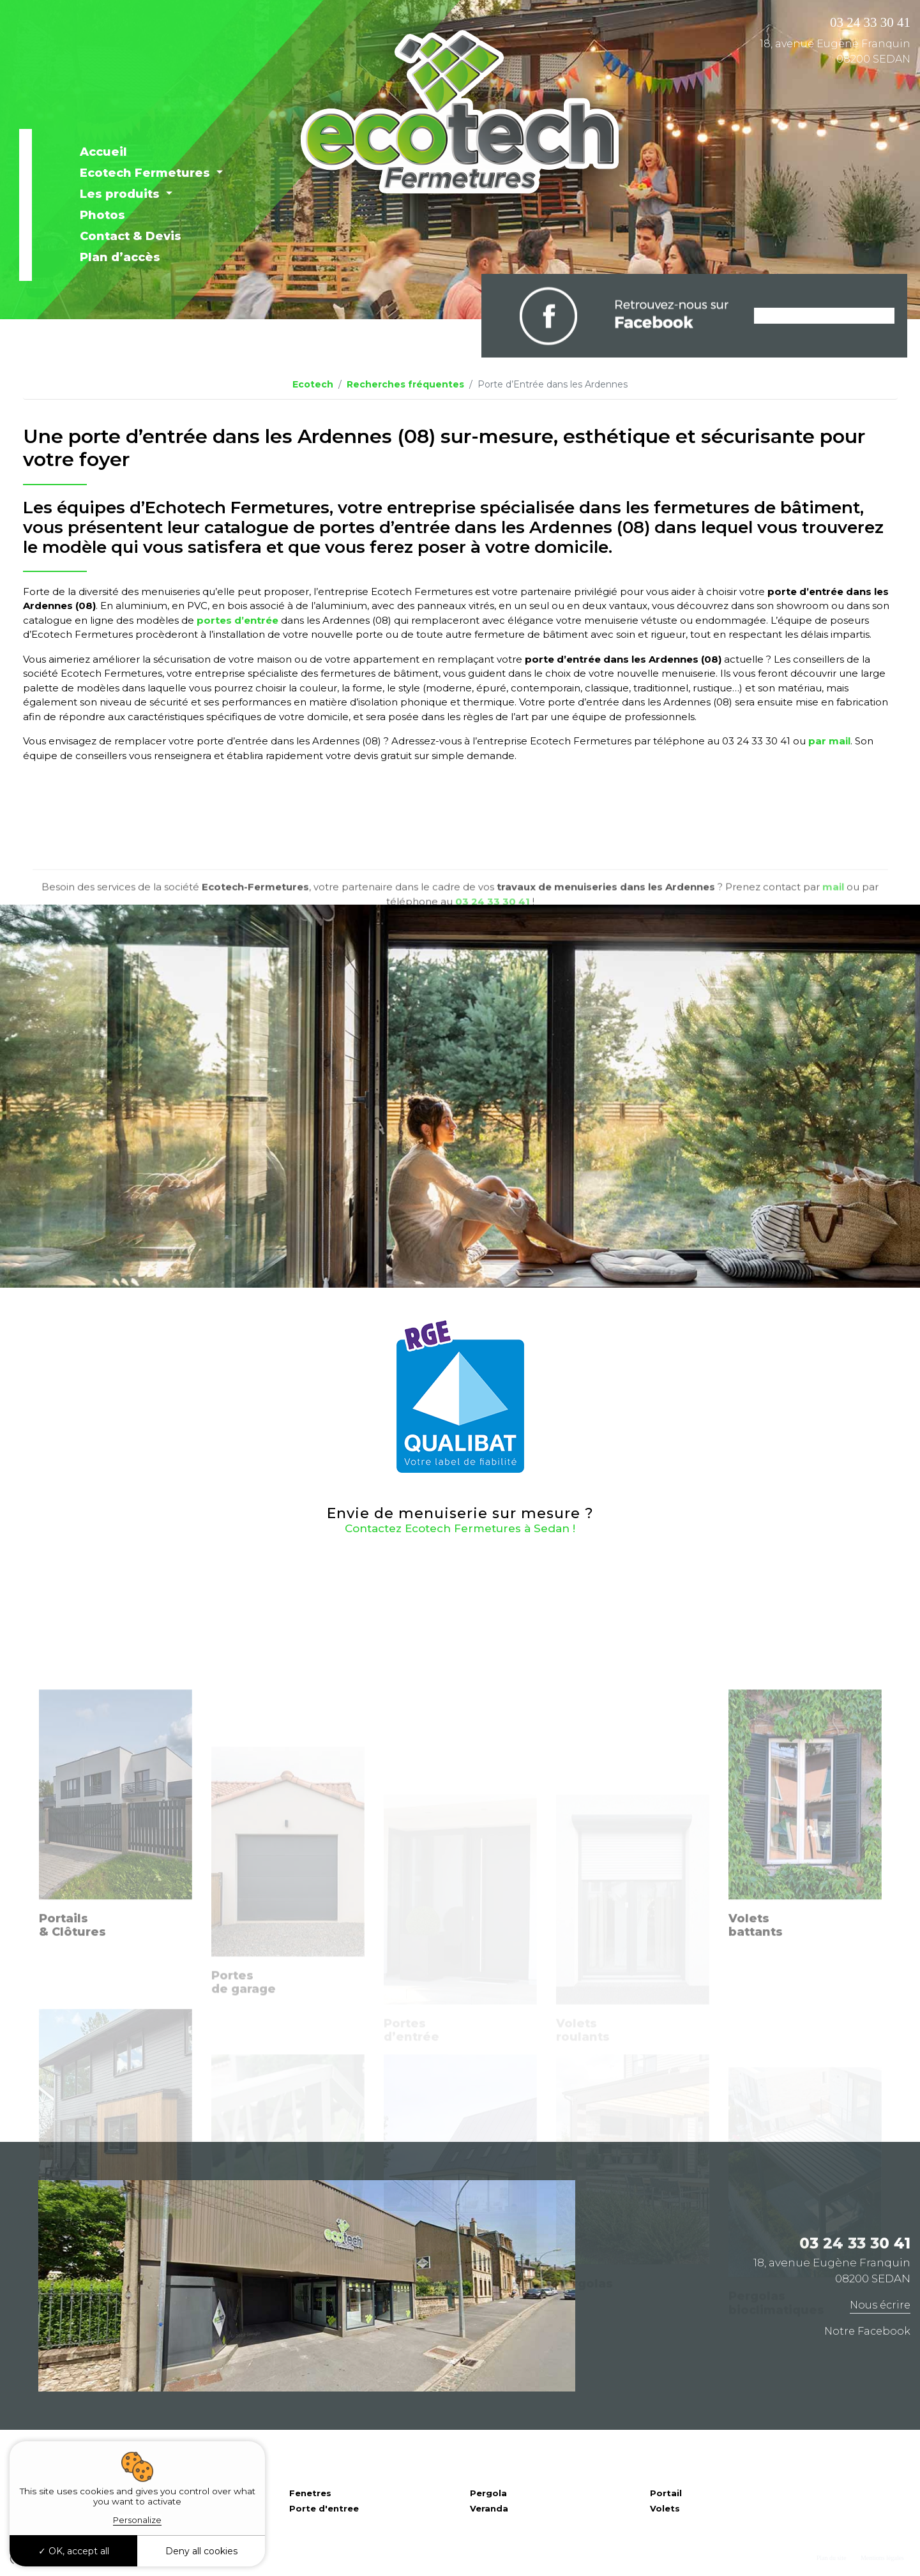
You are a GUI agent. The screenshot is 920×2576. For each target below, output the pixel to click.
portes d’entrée (237, 620)
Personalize (137, 2520)
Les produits (121, 194)
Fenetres (310, 2493)
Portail (666, 2493)
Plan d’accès (120, 257)
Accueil (103, 152)
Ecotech (312, 384)
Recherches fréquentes (405, 384)
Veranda (489, 2508)
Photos (102, 215)
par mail (829, 741)
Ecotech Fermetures (146, 173)
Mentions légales (882, 2557)
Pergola (488, 2493)
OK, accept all (73, 2551)
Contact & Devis (130, 236)
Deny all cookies (201, 2551)
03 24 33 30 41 (870, 22)
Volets (665, 2508)
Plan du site (832, 2557)
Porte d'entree (324, 2508)
